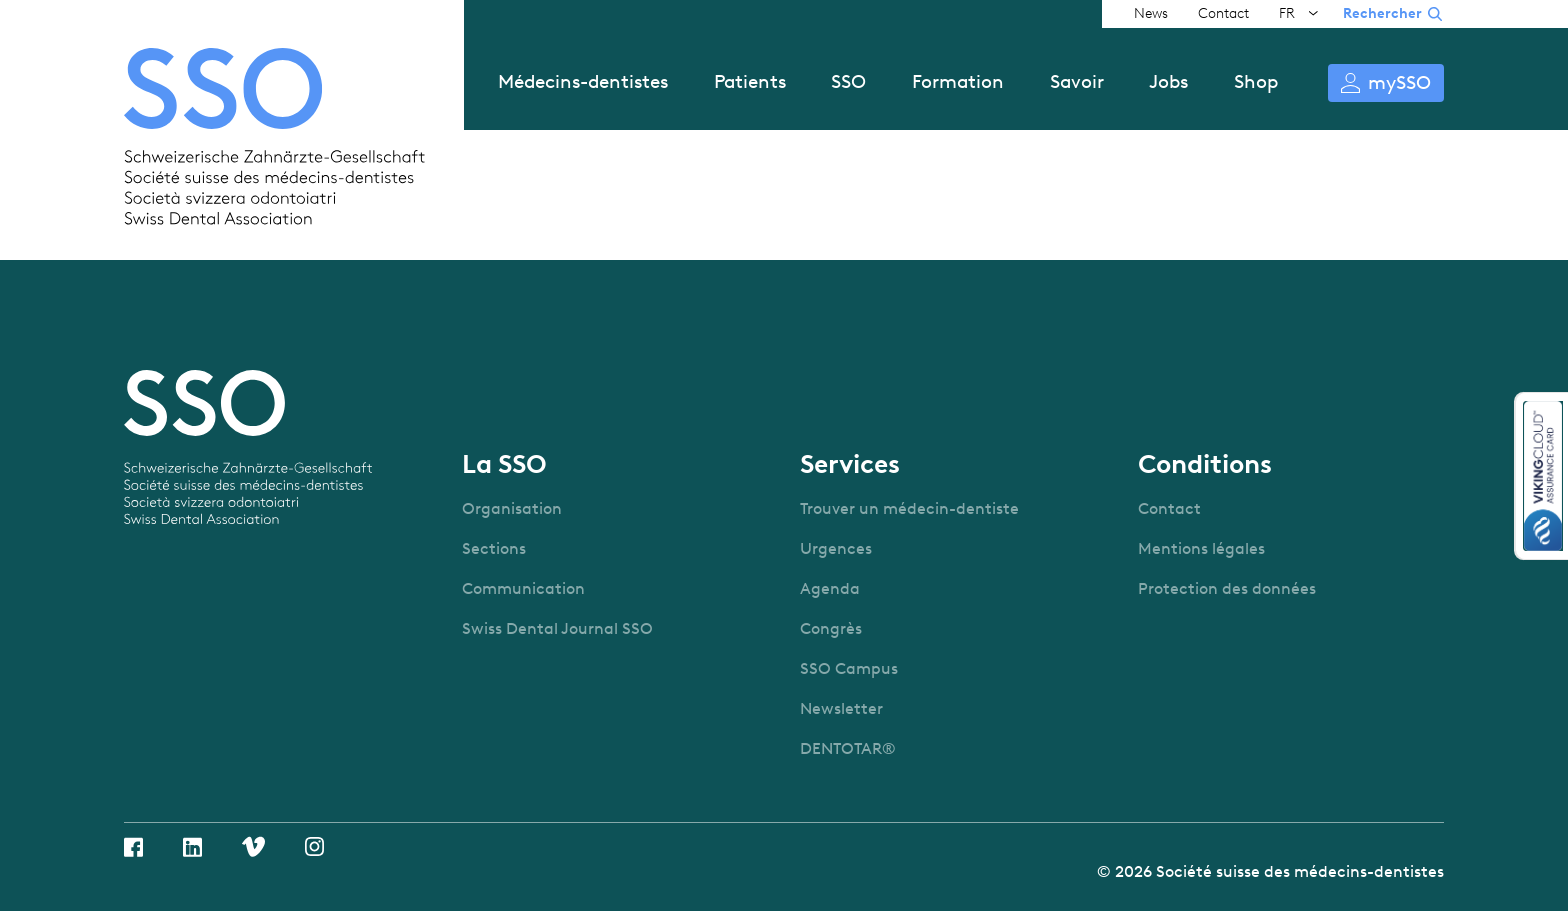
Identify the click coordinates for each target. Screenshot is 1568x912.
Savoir (1077, 81)
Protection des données (1227, 588)
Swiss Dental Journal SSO (557, 628)
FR (1287, 13)
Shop (1256, 81)
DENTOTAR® (848, 748)
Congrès (831, 628)
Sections (494, 548)
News (1151, 13)
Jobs (1168, 81)
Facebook (133, 847)
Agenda (830, 588)
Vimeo (253, 846)
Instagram (314, 846)
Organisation (512, 508)
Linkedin (192, 847)
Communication (523, 588)
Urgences (836, 548)
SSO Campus (849, 668)
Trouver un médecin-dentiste (909, 508)
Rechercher (1382, 13)
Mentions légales (1201, 548)
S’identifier (1386, 83)
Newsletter (841, 708)
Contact (1223, 13)
